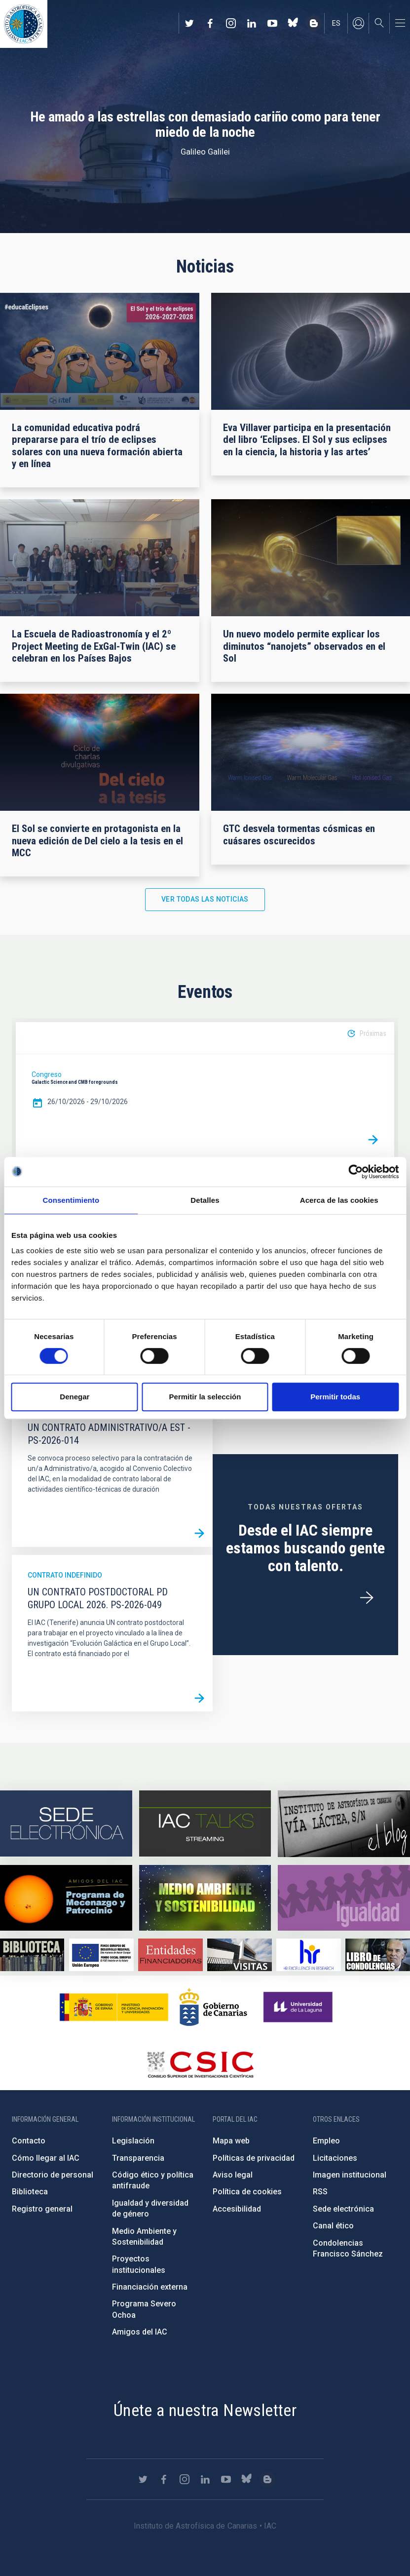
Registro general (42, 2209)
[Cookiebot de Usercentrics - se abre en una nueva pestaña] (355, 1171)
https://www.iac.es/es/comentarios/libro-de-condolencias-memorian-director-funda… (377, 1955)
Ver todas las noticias (205, 899)
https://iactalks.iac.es (205, 1823)
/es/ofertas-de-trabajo (366, 1598)
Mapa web (231, 2140)
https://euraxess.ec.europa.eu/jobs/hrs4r (308, 1955)
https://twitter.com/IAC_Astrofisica (189, 23)
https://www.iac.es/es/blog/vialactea (313, 23)
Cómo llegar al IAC (45, 2158)
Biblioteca (30, 2191)
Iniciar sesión (358, 23)
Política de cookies (247, 2191)
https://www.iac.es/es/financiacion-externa (170, 1955)
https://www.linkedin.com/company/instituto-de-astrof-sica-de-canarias (251, 23)
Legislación (133, 2140)
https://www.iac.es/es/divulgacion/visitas (239, 1955)
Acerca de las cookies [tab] (339, 1200)
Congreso (47, 1074)
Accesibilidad (237, 2209)
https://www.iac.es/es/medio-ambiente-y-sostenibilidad (205, 1898)
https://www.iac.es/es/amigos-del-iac (66, 1898)
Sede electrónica (343, 2209)
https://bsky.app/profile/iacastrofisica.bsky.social (293, 23)
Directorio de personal (52, 2175)
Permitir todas (335, 1396)
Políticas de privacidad (254, 2158)
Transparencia (138, 2158)
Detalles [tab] (204, 1200)
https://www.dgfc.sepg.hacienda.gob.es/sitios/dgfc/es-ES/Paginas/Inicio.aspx (101, 1955)
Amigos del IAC (139, 2332)
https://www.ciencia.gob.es (114, 2007)
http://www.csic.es (200, 2064)
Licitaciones (335, 2158)
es (336, 23)
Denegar (74, 1396)
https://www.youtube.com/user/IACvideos (272, 23)
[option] (205, 1089)
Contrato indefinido (65, 1575)
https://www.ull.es (299, 2007)
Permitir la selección (205, 1396)
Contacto (28, 2140)
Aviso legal (233, 2175)
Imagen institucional (349, 2175)
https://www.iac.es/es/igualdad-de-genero (344, 1898)
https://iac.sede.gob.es (66, 1823)
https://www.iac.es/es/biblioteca (32, 1955)
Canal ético (333, 2225)
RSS (320, 2191)
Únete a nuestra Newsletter (205, 2410)
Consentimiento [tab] (70, 1200)
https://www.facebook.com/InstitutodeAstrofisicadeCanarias (210, 23)
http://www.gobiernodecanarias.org (213, 2007)
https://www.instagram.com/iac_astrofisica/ (231, 23)
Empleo (326, 2140)
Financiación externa (149, 2287)
